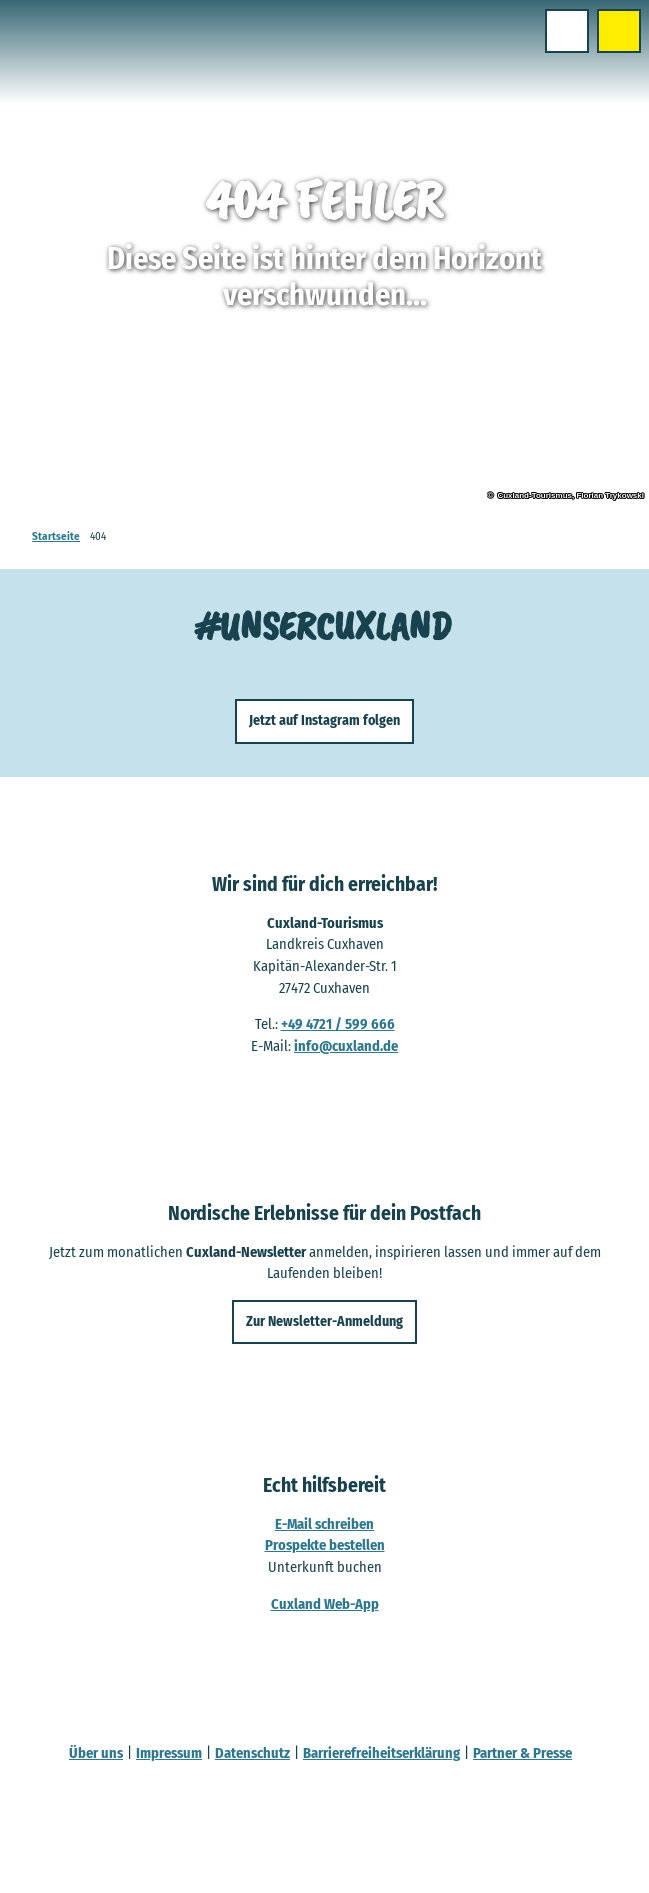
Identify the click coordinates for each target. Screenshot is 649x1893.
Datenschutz (252, 1753)
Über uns (96, 1753)
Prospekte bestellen (325, 1545)
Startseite (56, 536)
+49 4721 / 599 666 (338, 1024)
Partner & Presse (522, 1753)
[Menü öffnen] (567, 31)
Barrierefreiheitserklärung (381, 1753)
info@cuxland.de (346, 1046)
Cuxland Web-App (325, 1603)
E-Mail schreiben (324, 1523)
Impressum (169, 1753)
